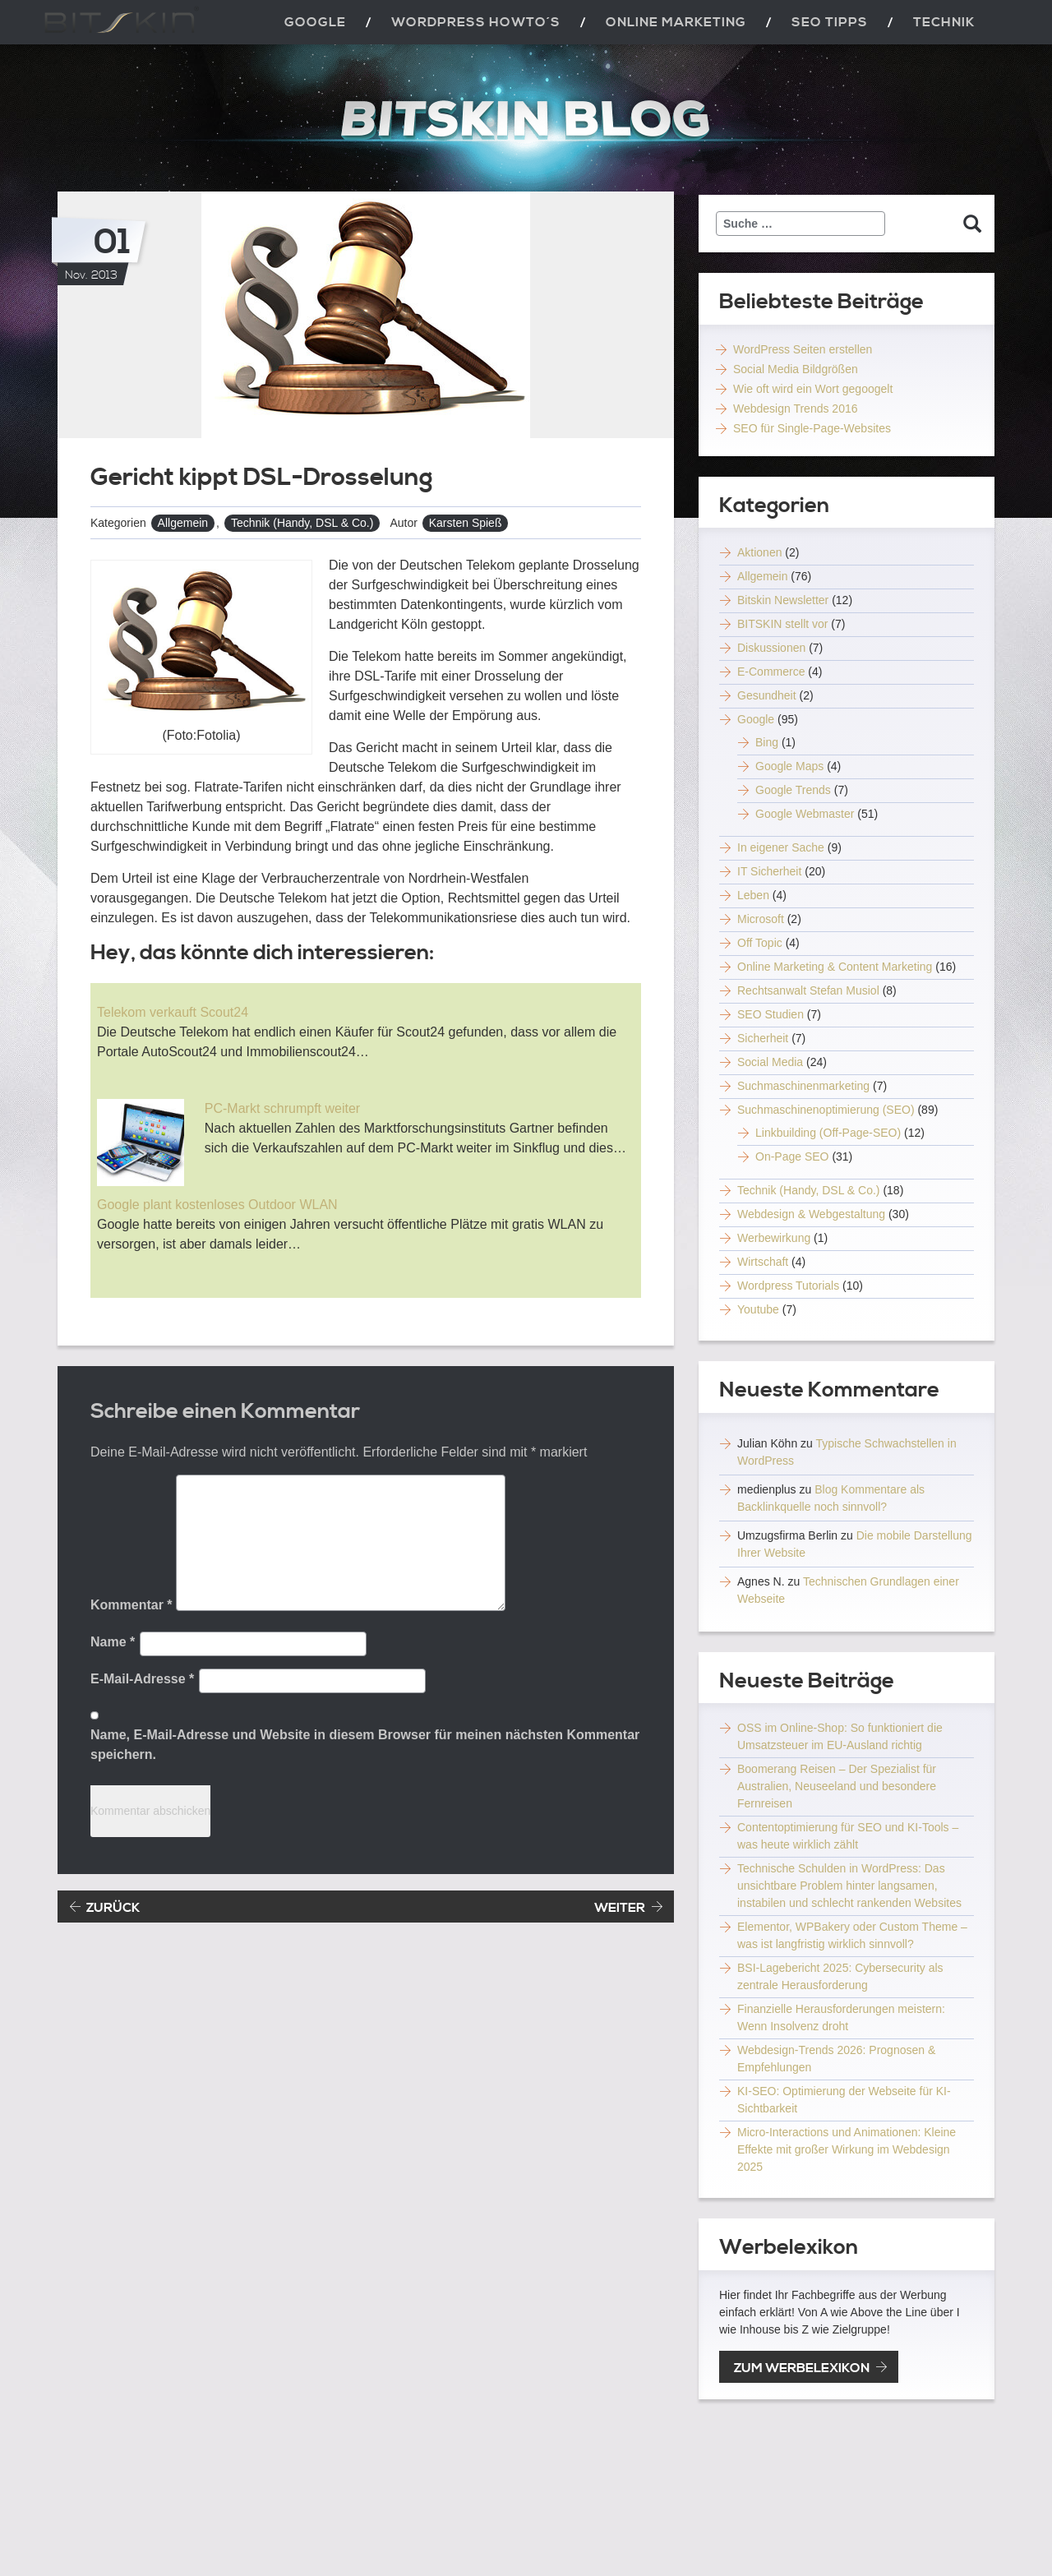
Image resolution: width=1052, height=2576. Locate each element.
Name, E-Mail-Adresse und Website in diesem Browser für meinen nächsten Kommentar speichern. (364, 1744)
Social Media (770, 1062)
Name (112, 1642)
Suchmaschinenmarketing (803, 1085)
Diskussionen (771, 647)
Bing (766, 742)
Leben (753, 895)
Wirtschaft (762, 1261)
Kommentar (131, 1605)
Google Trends (793, 789)
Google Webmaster (804, 813)
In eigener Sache (780, 847)
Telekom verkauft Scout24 (172, 1012)
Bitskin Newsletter (782, 600)
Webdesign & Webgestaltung (811, 1214)
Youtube (758, 1309)
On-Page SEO (792, 1156)
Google (755, 719)
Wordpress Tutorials (788, 1285)
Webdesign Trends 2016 (795, 408)
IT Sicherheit (769, 871)
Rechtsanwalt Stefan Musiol (808, 990)
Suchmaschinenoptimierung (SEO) (826, 1109)
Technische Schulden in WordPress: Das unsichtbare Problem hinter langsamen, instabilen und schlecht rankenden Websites (849, 1885)
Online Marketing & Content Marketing (834, 966)
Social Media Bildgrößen (795, 369)
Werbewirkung (773, 1237)
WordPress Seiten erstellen (802, 349)
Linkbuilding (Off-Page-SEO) (828, 1132)
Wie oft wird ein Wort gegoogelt (813, 388)
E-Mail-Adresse (142, 1679)
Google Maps (789, 766)
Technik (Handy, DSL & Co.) (302, 522)
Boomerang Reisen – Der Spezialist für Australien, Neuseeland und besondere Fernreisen (836, 1786)
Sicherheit (762, 1038)
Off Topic (759, 942)
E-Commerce (771, 671)
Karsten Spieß (465, 522)
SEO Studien (770, 1014)
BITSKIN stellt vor (782, 623)
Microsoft (760, 919)
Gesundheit (766, 695)
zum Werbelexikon (802, 2368)
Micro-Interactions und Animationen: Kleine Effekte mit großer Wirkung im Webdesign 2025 (846, 2149)
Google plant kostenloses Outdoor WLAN (217, 1205)
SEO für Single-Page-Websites (812, 428)
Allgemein (183, 522)
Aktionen (759, 552)
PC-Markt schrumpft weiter (282, 1108)
